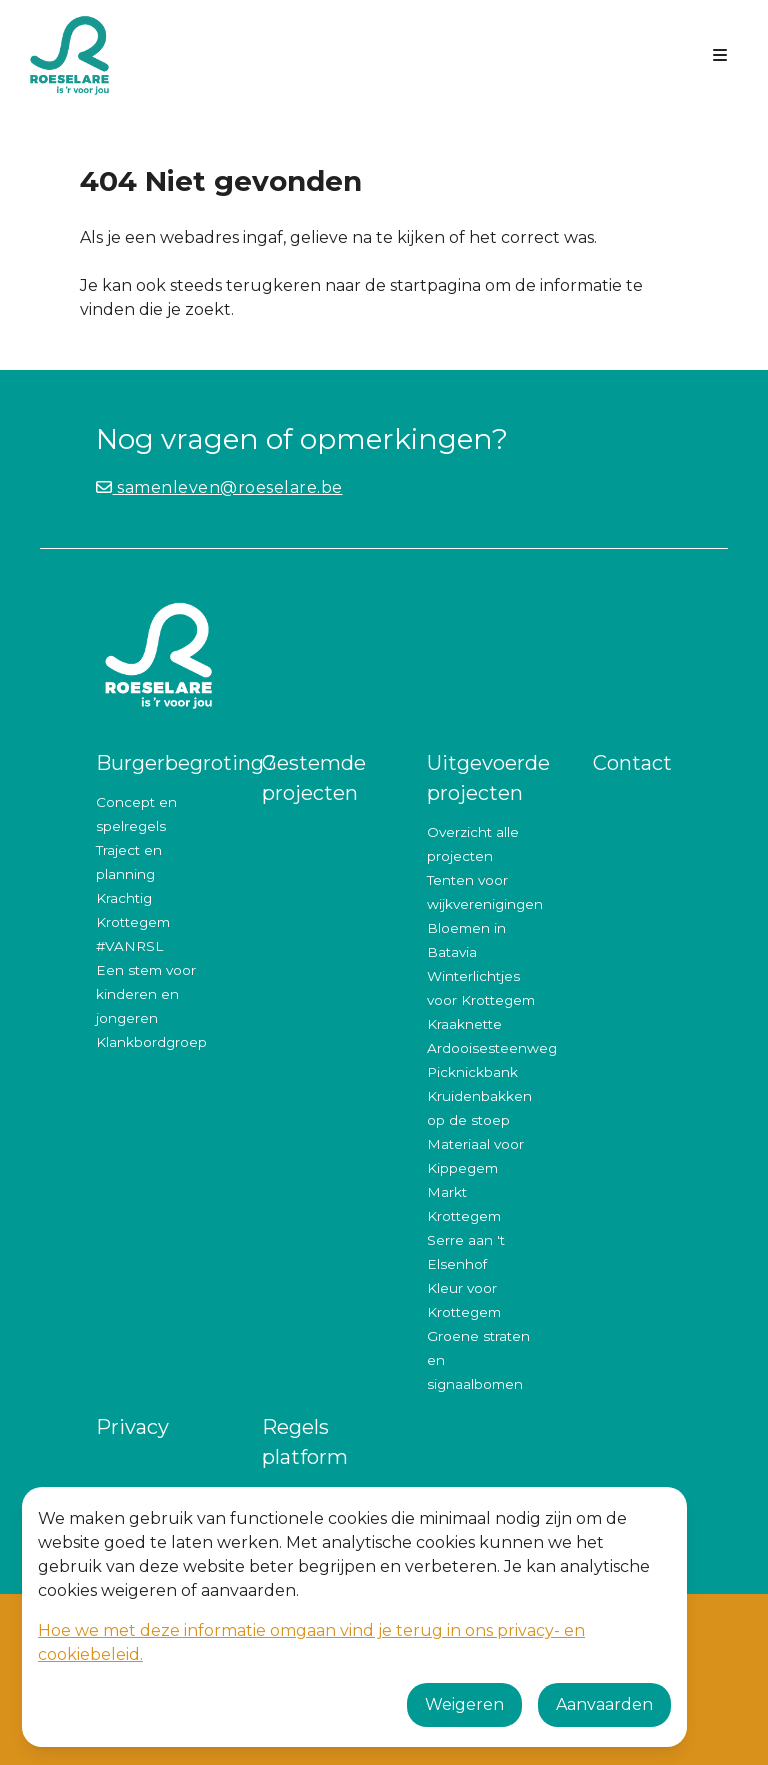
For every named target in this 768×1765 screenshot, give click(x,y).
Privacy (132, 1427)
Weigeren (464, 1704)
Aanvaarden (604, 1704)
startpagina (435, 285)
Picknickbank (472, 1072)
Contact (632, 763)
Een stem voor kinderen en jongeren (146, 994)
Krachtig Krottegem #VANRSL (133, 922)
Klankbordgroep (151, 1042)
